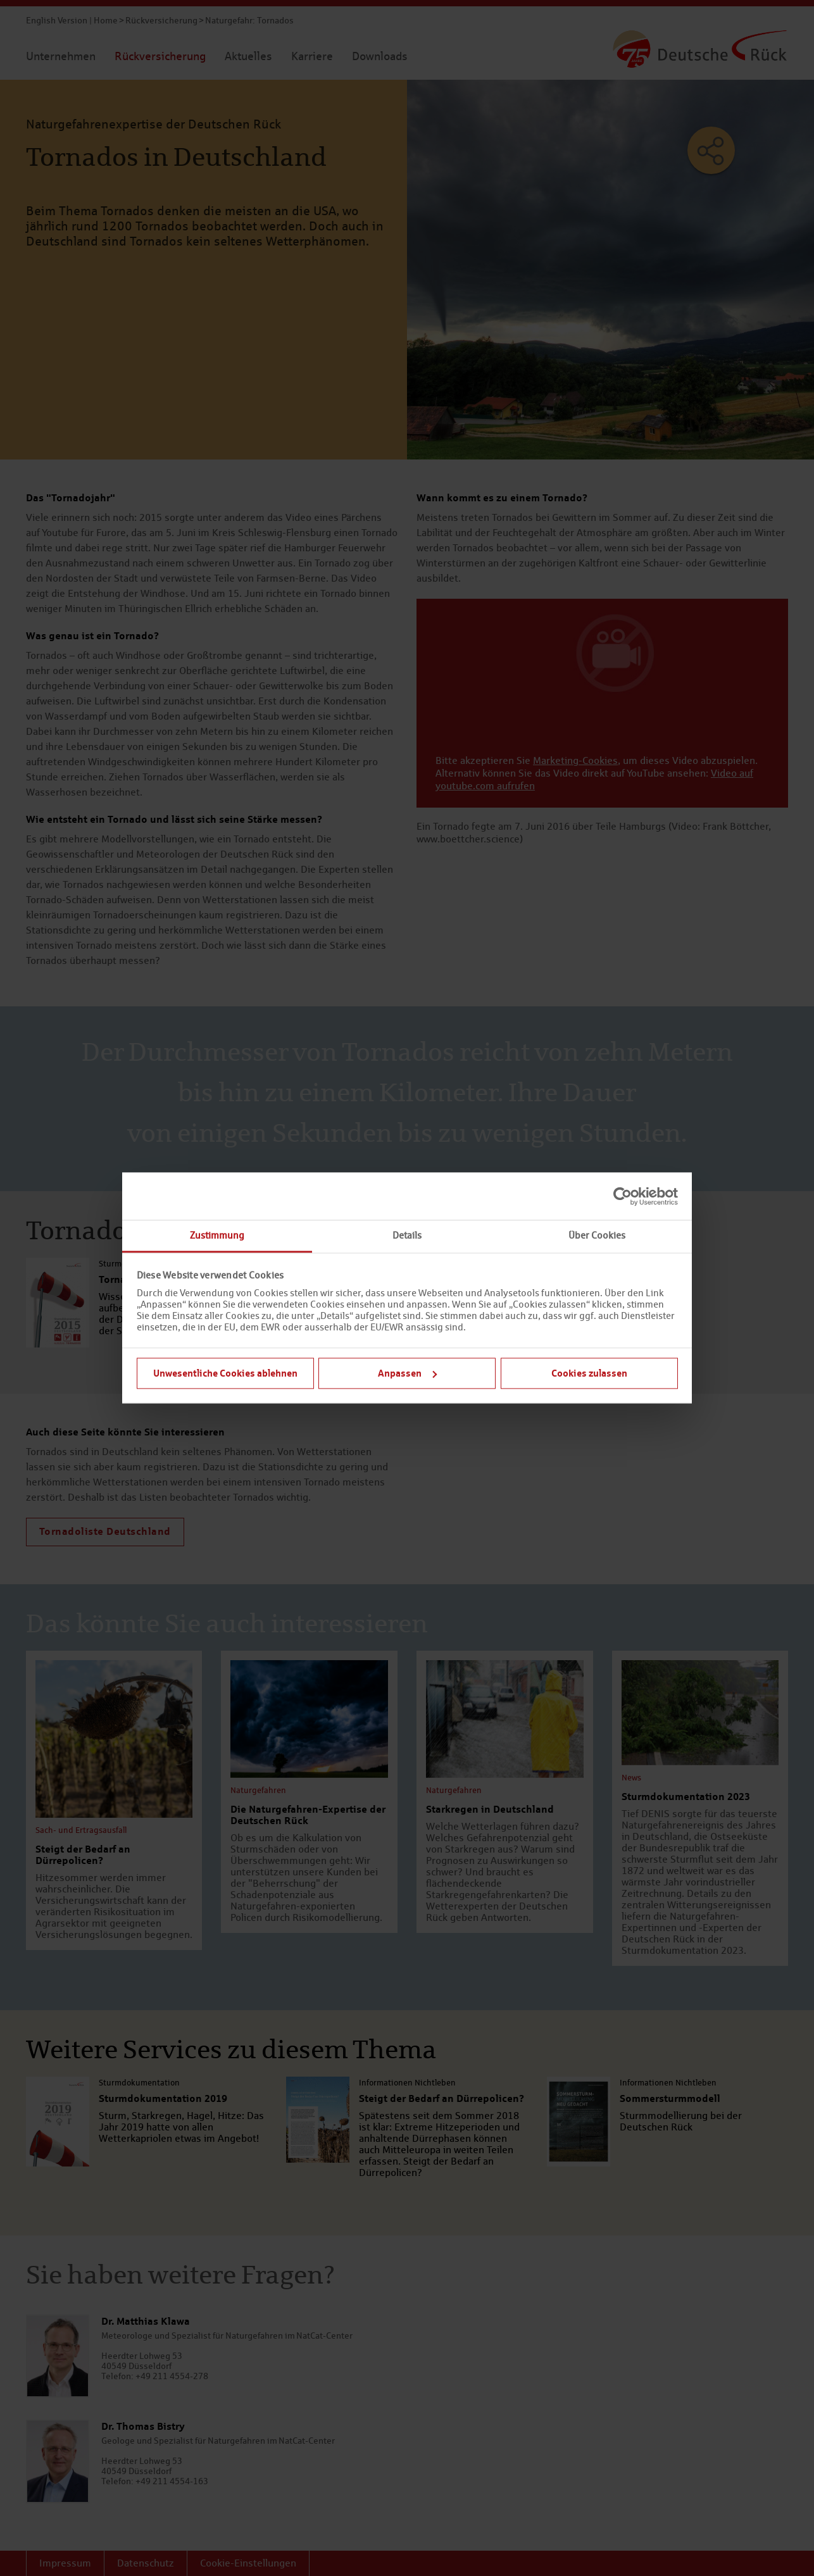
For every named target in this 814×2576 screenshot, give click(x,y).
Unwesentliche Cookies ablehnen (225, 1373)
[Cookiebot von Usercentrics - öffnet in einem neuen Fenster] (622, 1196)
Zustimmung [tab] (217, 1235)
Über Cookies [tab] (596, 1235)
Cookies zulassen (589, 1373)
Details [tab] (407, 1235)
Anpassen (407, 1373)
